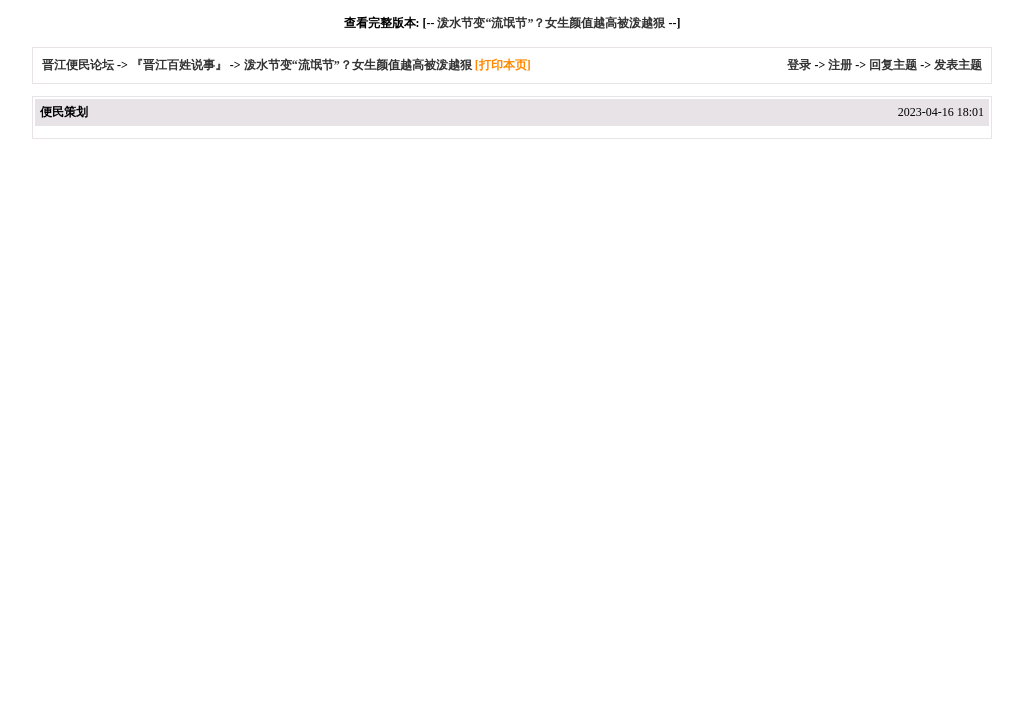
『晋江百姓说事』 (179, 65)
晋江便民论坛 (78, 65)
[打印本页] (503, 65)
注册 (840, 65)
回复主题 (893, 65)
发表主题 (958, 65)
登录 (799, 65)
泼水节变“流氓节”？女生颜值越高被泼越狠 (551, 23)
